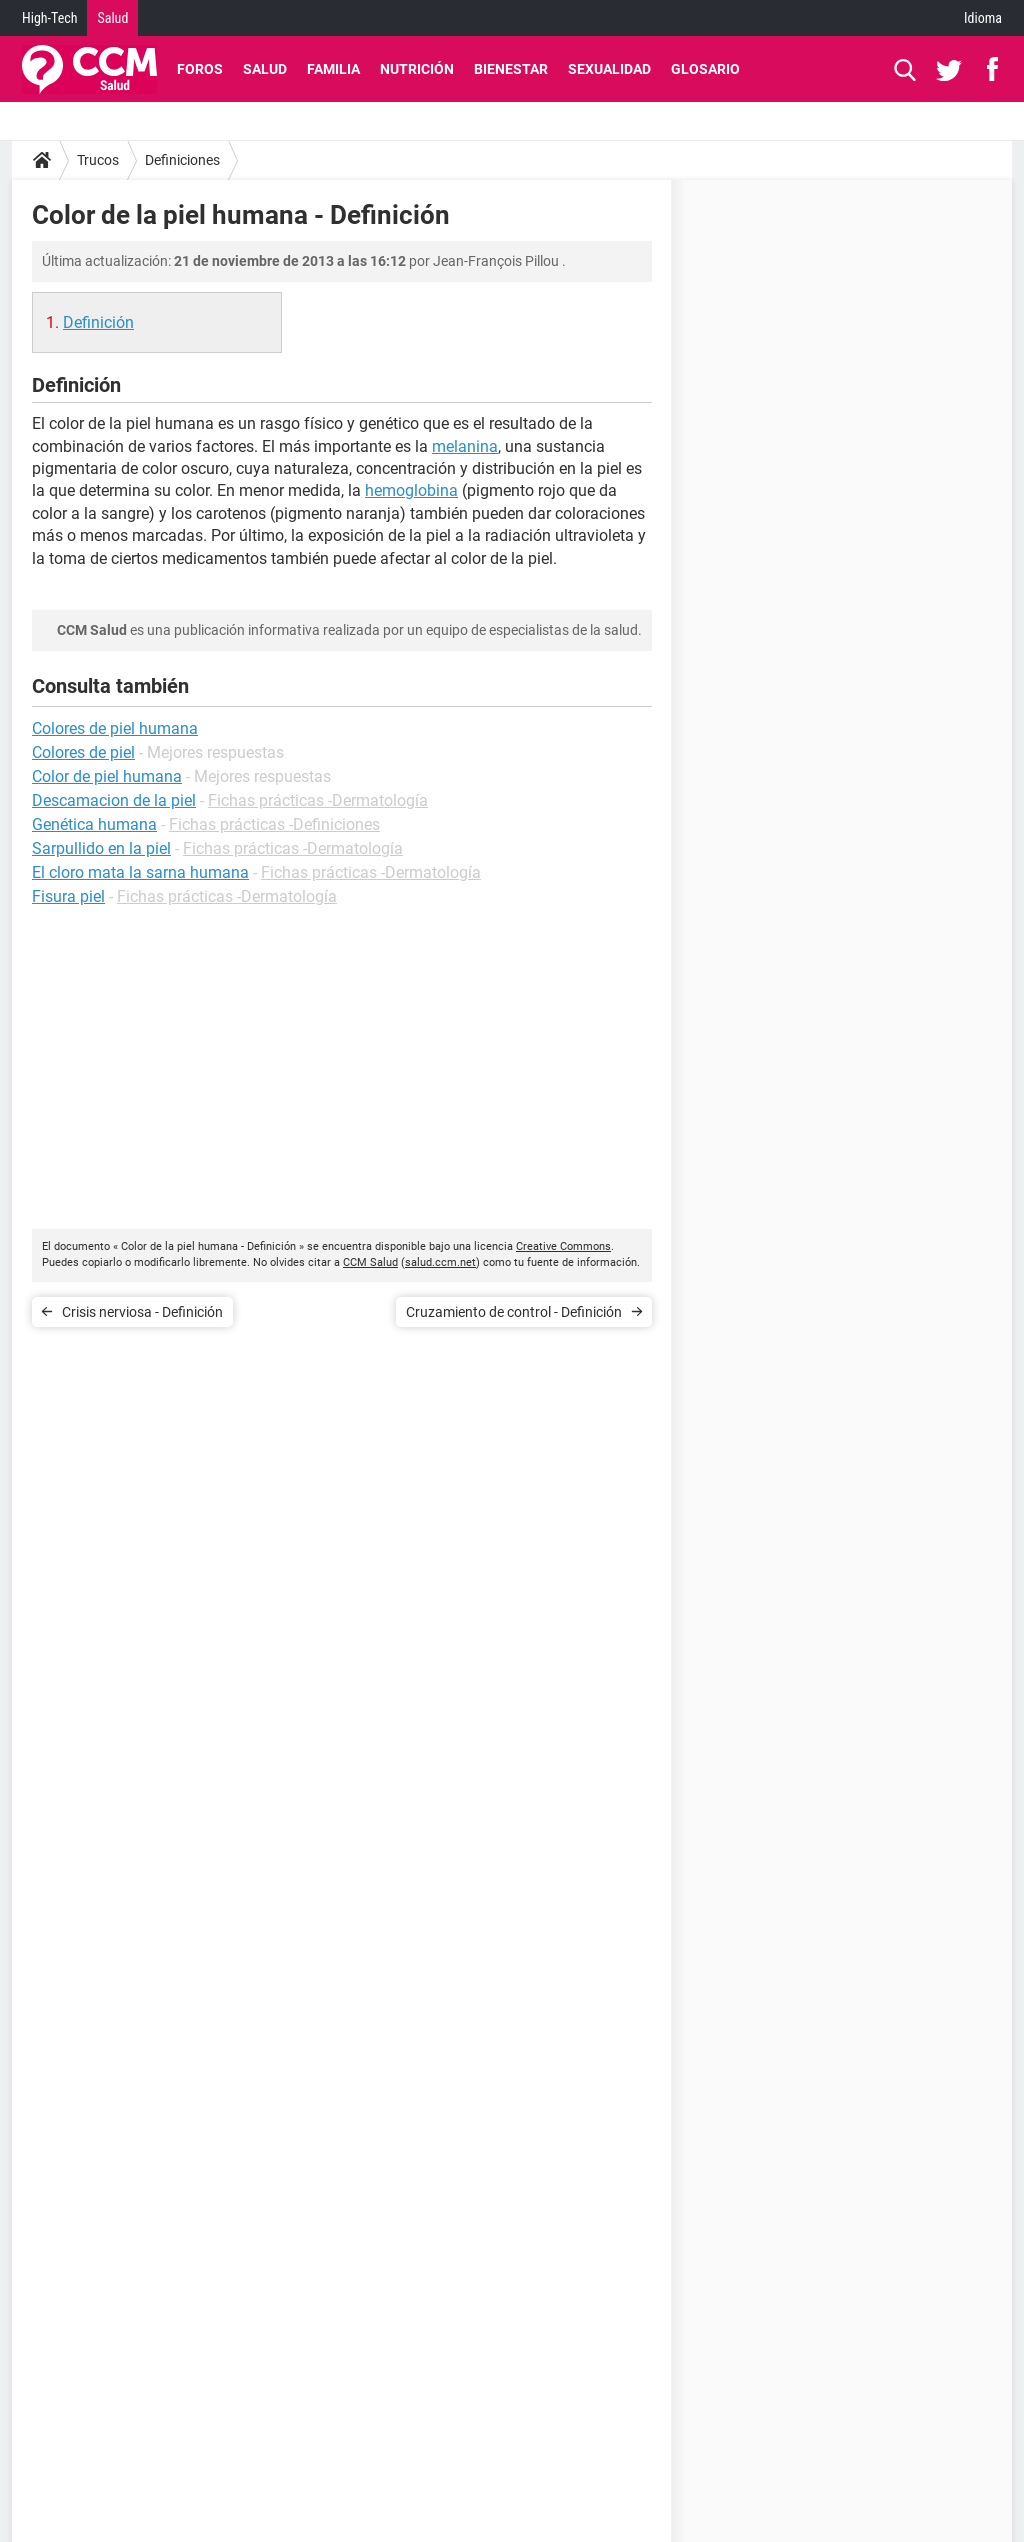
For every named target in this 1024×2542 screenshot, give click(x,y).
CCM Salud (370, 1262)
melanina (465, 446)
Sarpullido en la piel (101, 848)
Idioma (983, 18)
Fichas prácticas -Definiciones (274, 824)
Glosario (705, 69)
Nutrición (417, 69)
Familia (333, 69)
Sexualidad (609, 69)
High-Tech (49, 18)
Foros (200, 69)
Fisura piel (68, 896)
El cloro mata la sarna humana (140, 872)
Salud (112, 18)
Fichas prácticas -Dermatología (318, 800)
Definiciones (182, 160)
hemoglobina (411, 490)
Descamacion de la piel (114, 800)
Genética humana (94, 824)
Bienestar (511, 69)
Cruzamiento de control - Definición (514, 1312)
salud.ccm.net (440, 1262)
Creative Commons (563, 1246)
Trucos (98, 160)
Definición (98, 322)
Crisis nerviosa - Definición (142, 1312)
